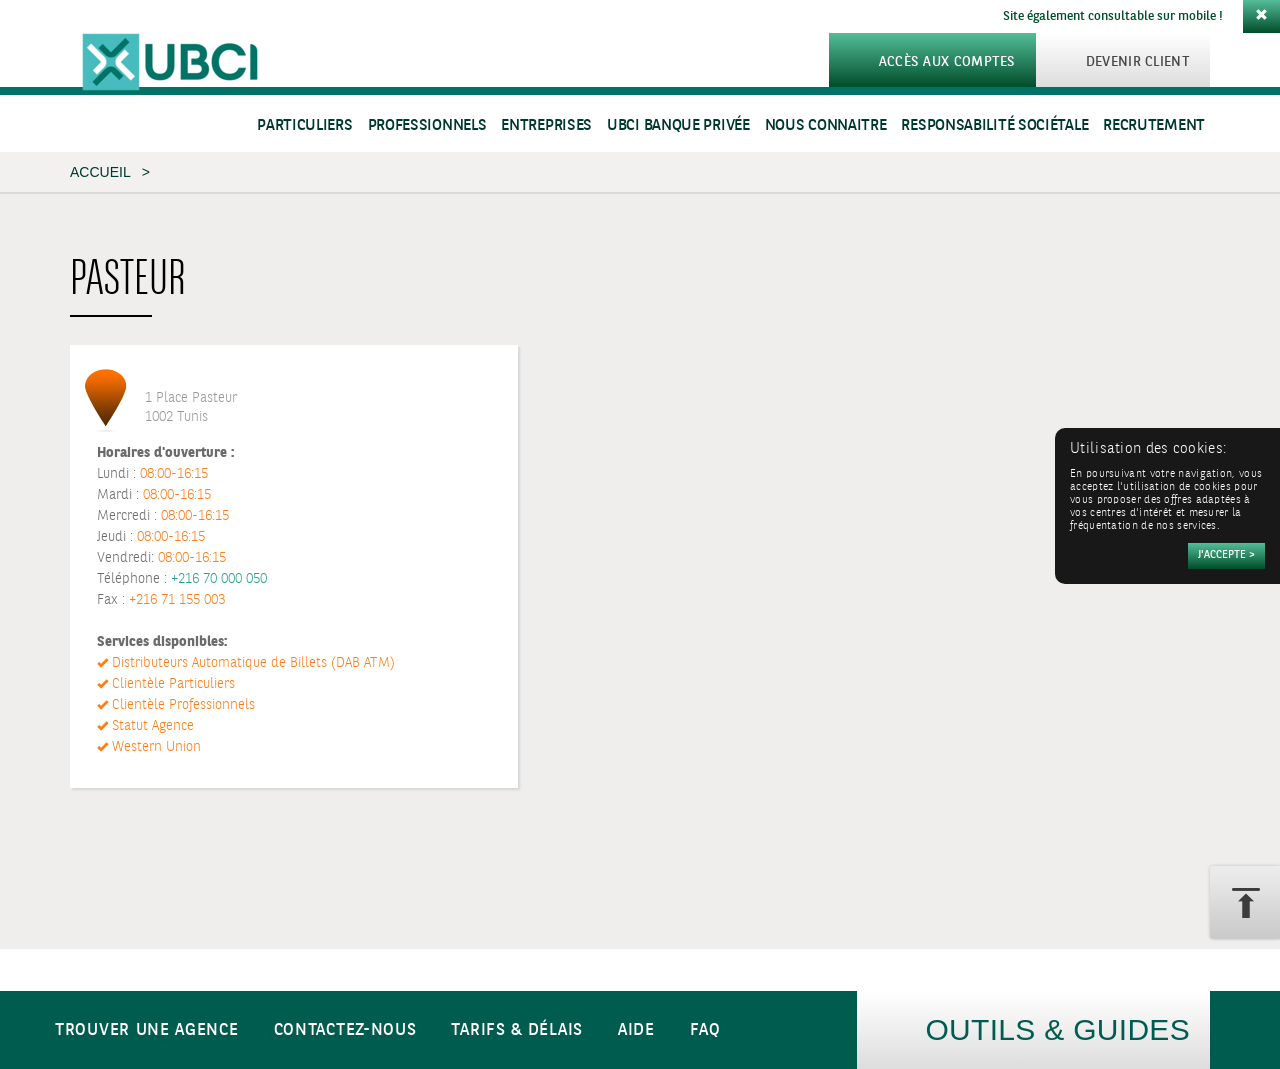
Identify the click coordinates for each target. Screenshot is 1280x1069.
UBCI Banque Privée (678, 125)
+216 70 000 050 (219, 579)
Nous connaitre (826, 125)
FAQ (705, 1030)
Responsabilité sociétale (994, 125)
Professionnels (427, 125)
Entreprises (546, 125)
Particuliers (304, 125)
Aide (636, 1030)
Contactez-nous (345, 1030)
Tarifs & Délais (517, 1030)
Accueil (100, 172)
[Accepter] (1226, 556)
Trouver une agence (147, 1030)
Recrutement (1154, 125)
